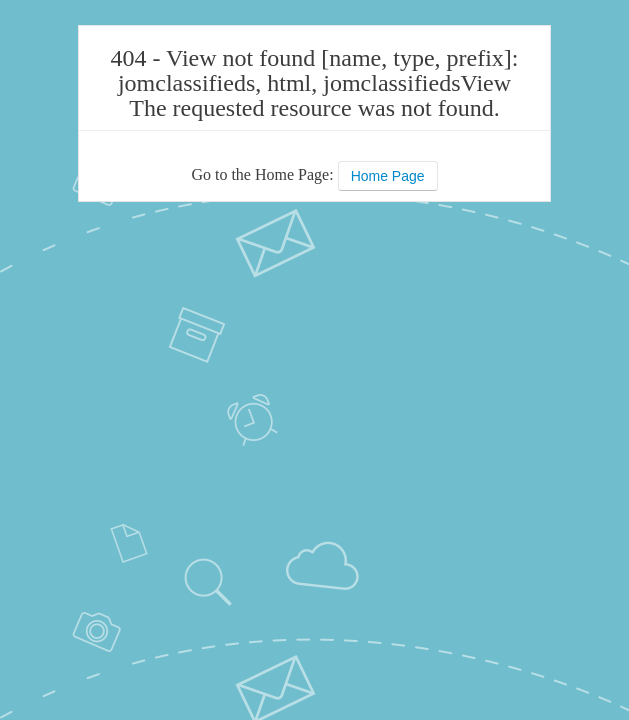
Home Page (388, 176)
